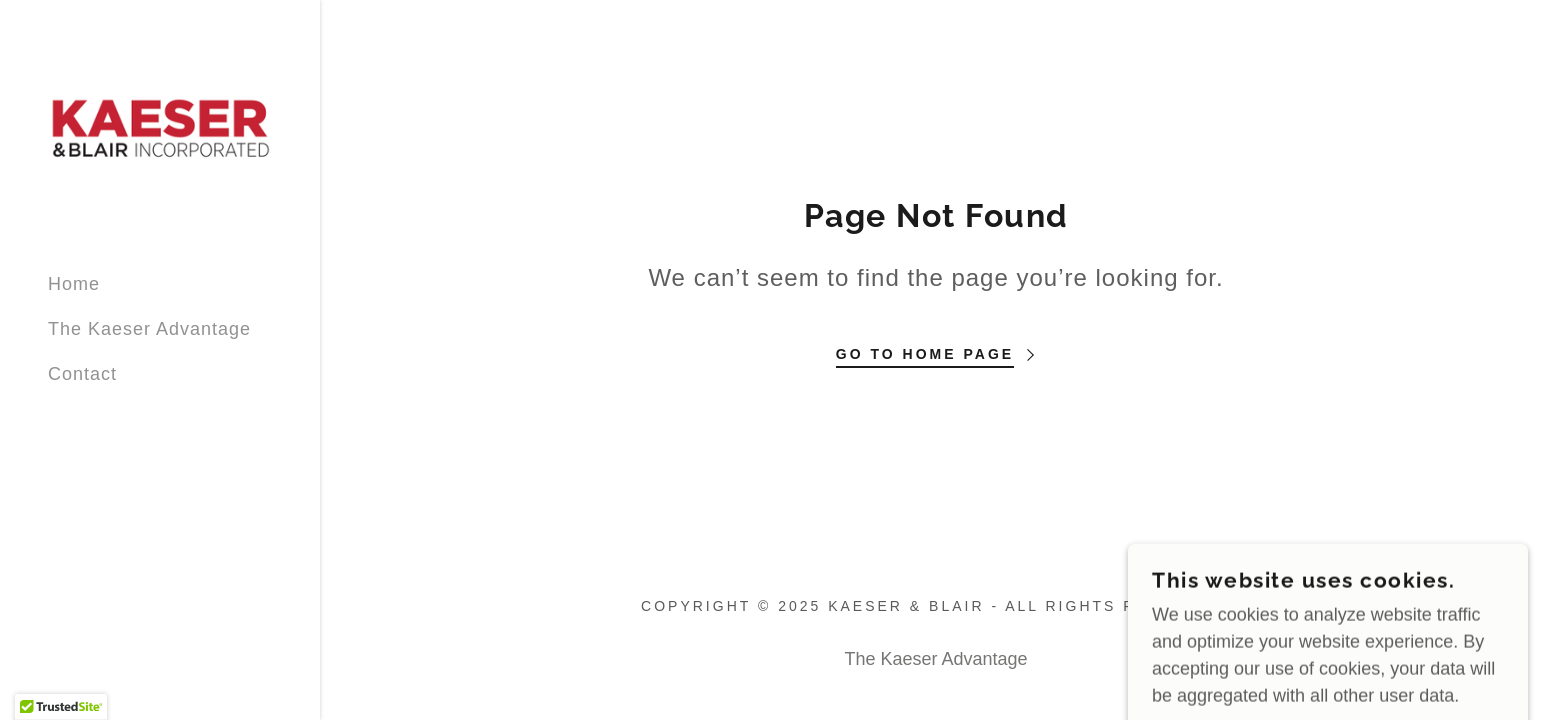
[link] (160, 128)
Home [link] (74, 284)
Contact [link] (82, 374)
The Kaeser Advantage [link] (149, 329)
